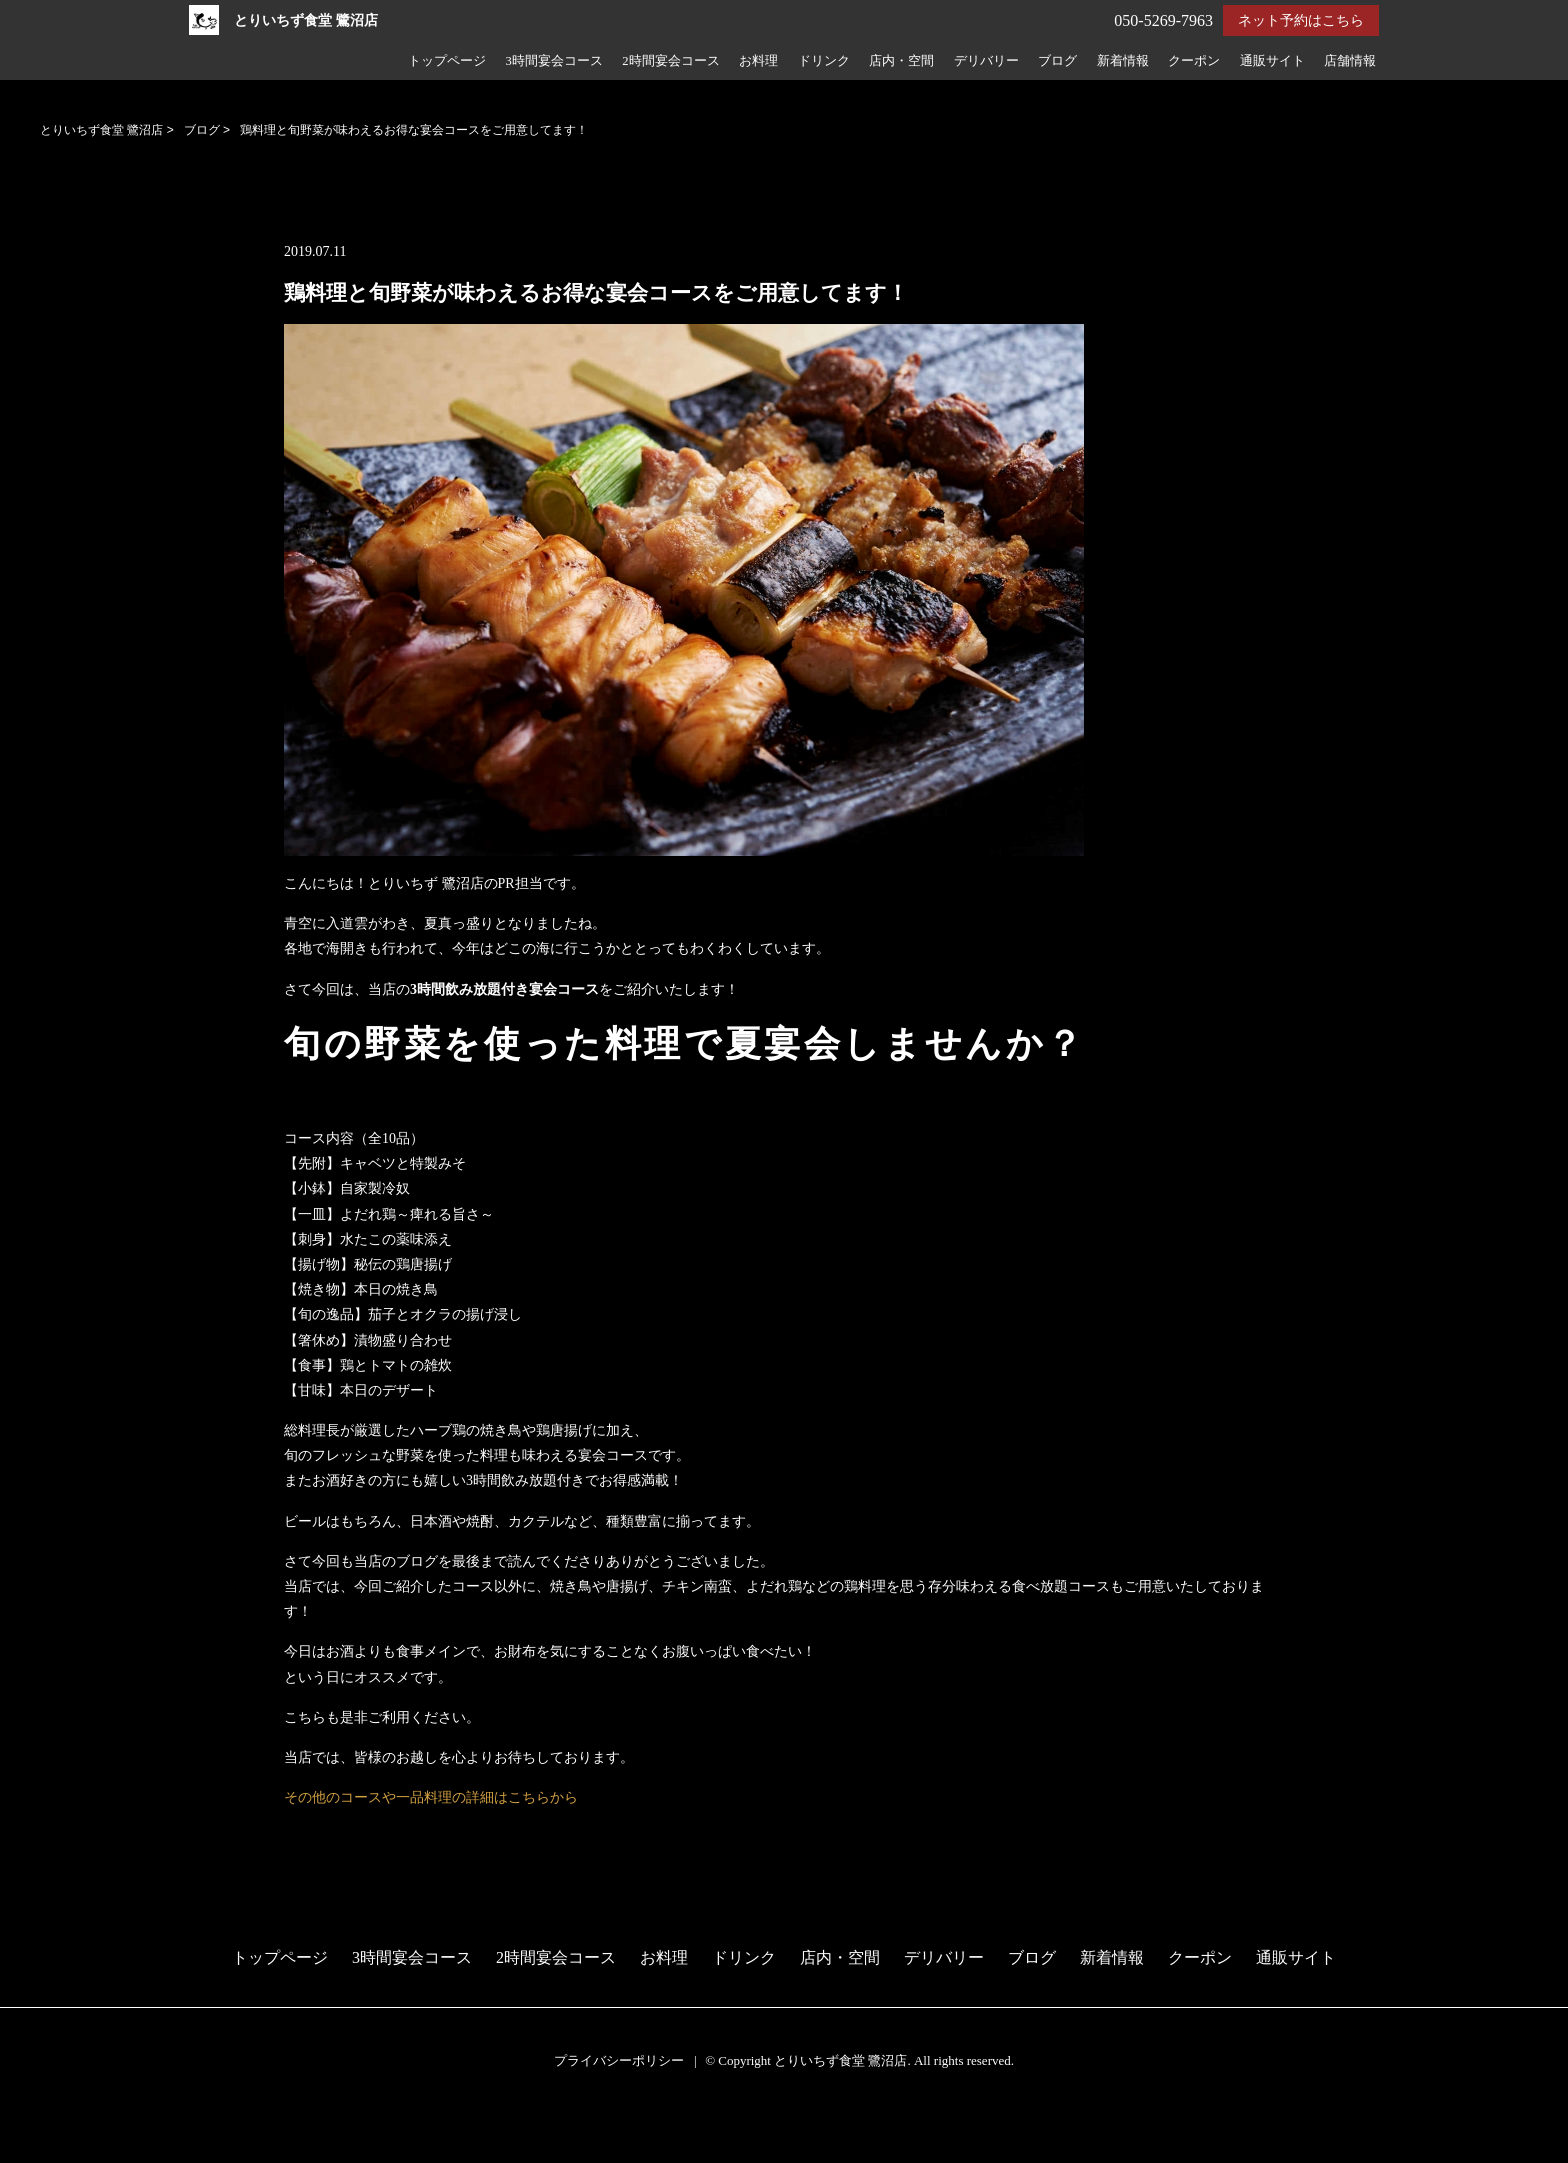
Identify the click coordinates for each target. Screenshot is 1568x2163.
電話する (33, 2150)
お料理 (758, 61)
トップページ (447, 61)
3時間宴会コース (553, 61)
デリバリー (986, 61)
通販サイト (1272, 61)
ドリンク (824, 61)
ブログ (1057, 61)
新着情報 (1123, 61)
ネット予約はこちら (1301, 20)
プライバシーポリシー (619, 2060)
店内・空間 (901, 61)
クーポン (1194, 61)
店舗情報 (1350, 61)
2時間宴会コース (670, 61)
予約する (34, 2125)
